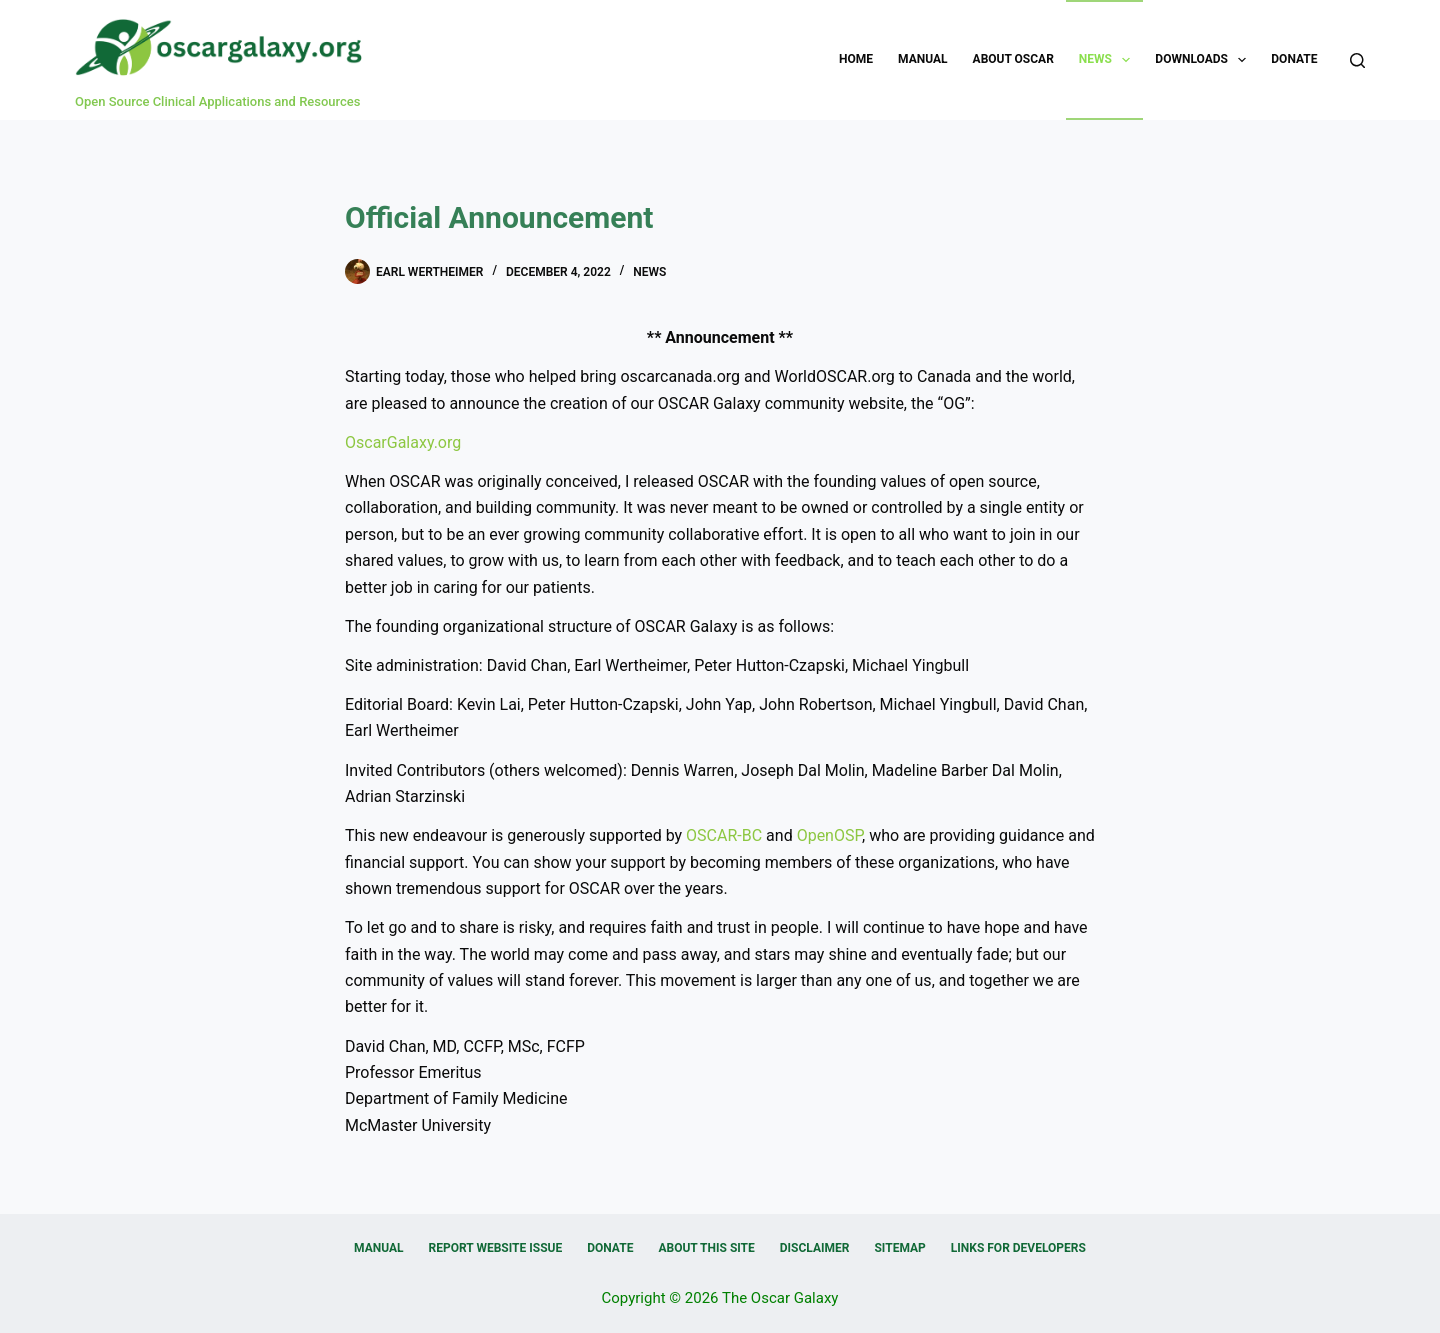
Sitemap (899, 1248)
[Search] (1357, 60)
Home (856, 59)
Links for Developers (1018, 1248)
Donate (1294, 59)
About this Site (706, 1248)
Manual (922, 59)
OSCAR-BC (724, 835)
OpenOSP (829, 835)
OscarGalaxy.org (403, 442)
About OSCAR (1013, 59)
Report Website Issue (496, 1248)
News (1109, 60)
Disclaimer (815, 1248)
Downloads (1204, 60)
